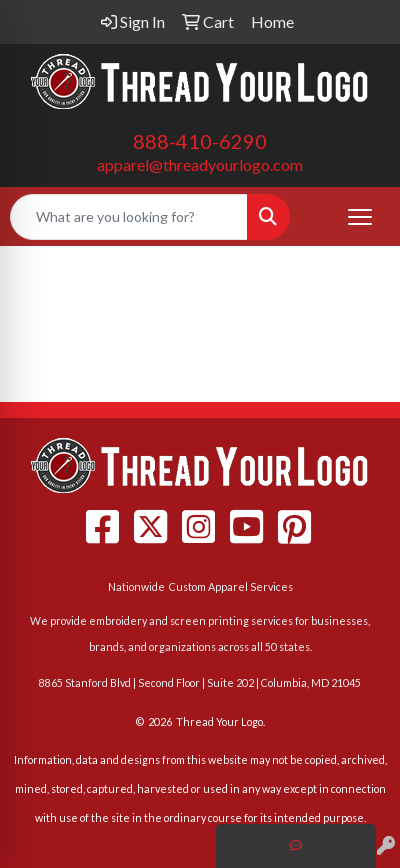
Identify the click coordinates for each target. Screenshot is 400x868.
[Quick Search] (129, 217)
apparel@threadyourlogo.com (200, 164)
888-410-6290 (200, 141)
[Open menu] (360, 217)
